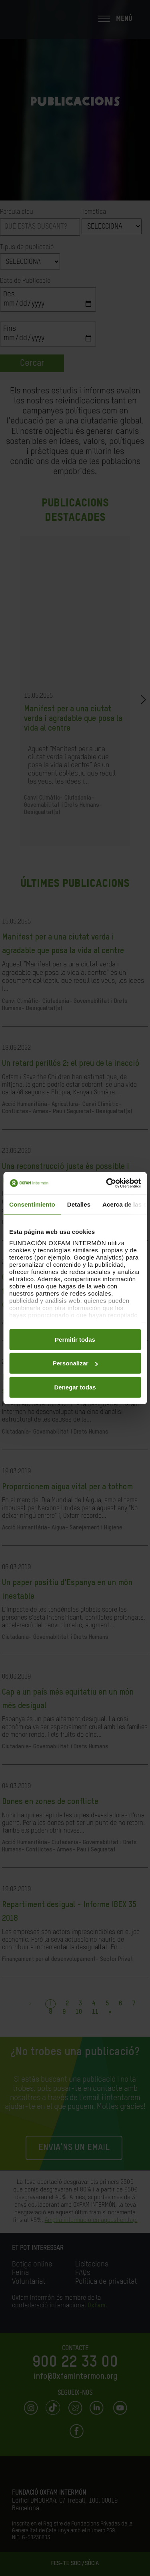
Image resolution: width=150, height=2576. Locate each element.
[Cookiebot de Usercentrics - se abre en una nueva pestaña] (107, 1183)
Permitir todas (75, 1339)
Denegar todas (75, 1386)
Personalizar (75, 1363)
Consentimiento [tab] (32, 1204)
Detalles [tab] (78, 1204)
